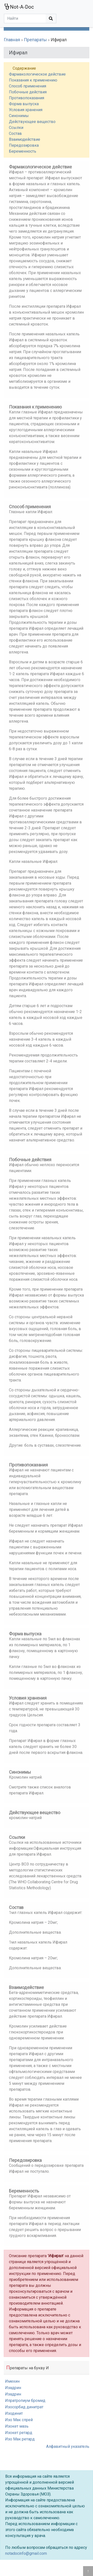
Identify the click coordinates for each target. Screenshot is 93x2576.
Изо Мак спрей (19, 2419)
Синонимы (19, 115)
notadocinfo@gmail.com (26, 2553)
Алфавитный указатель (67, 2446)
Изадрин (13, 2387)
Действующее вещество (32, 121)
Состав (15, 133)
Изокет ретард (18, 2432)
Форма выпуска (24, 103)
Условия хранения (25, 109)
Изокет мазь (17, 2426)
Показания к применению (33, 80)
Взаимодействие (24, 139)
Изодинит (14, 2413)
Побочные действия (28, 92)
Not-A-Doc (19, 7)
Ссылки (16, 127)
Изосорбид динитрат (24, 2407)
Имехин (12, 2381)
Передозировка (24, 145)
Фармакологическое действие (37, 74)
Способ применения (27, 86)
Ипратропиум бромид (25, 2400)
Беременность (22, 151)
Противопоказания (26, 98)
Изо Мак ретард (20, 2439)
